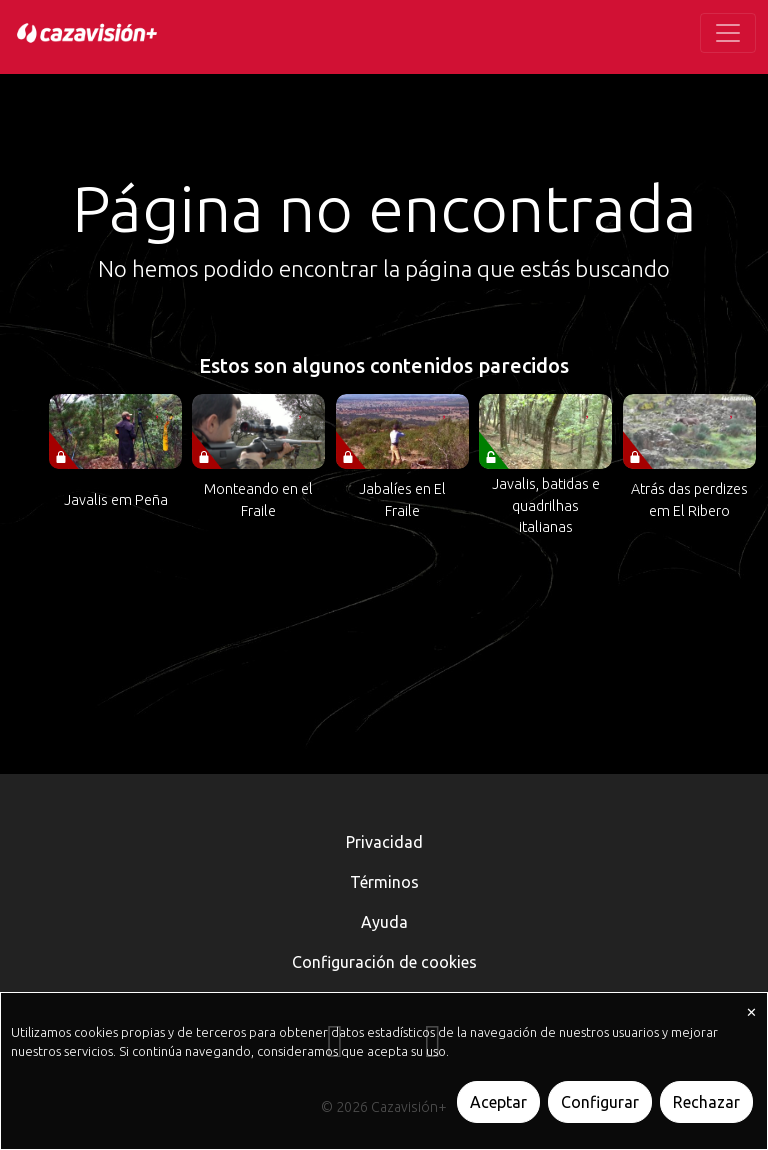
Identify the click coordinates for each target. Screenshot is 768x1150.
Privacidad (384, 842)
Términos (384, 882)
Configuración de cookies (384, 962)
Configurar (600, 1102)
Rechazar (706, 1102)
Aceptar (498, 1102)
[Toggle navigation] (728, 33)
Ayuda (384, 922)
